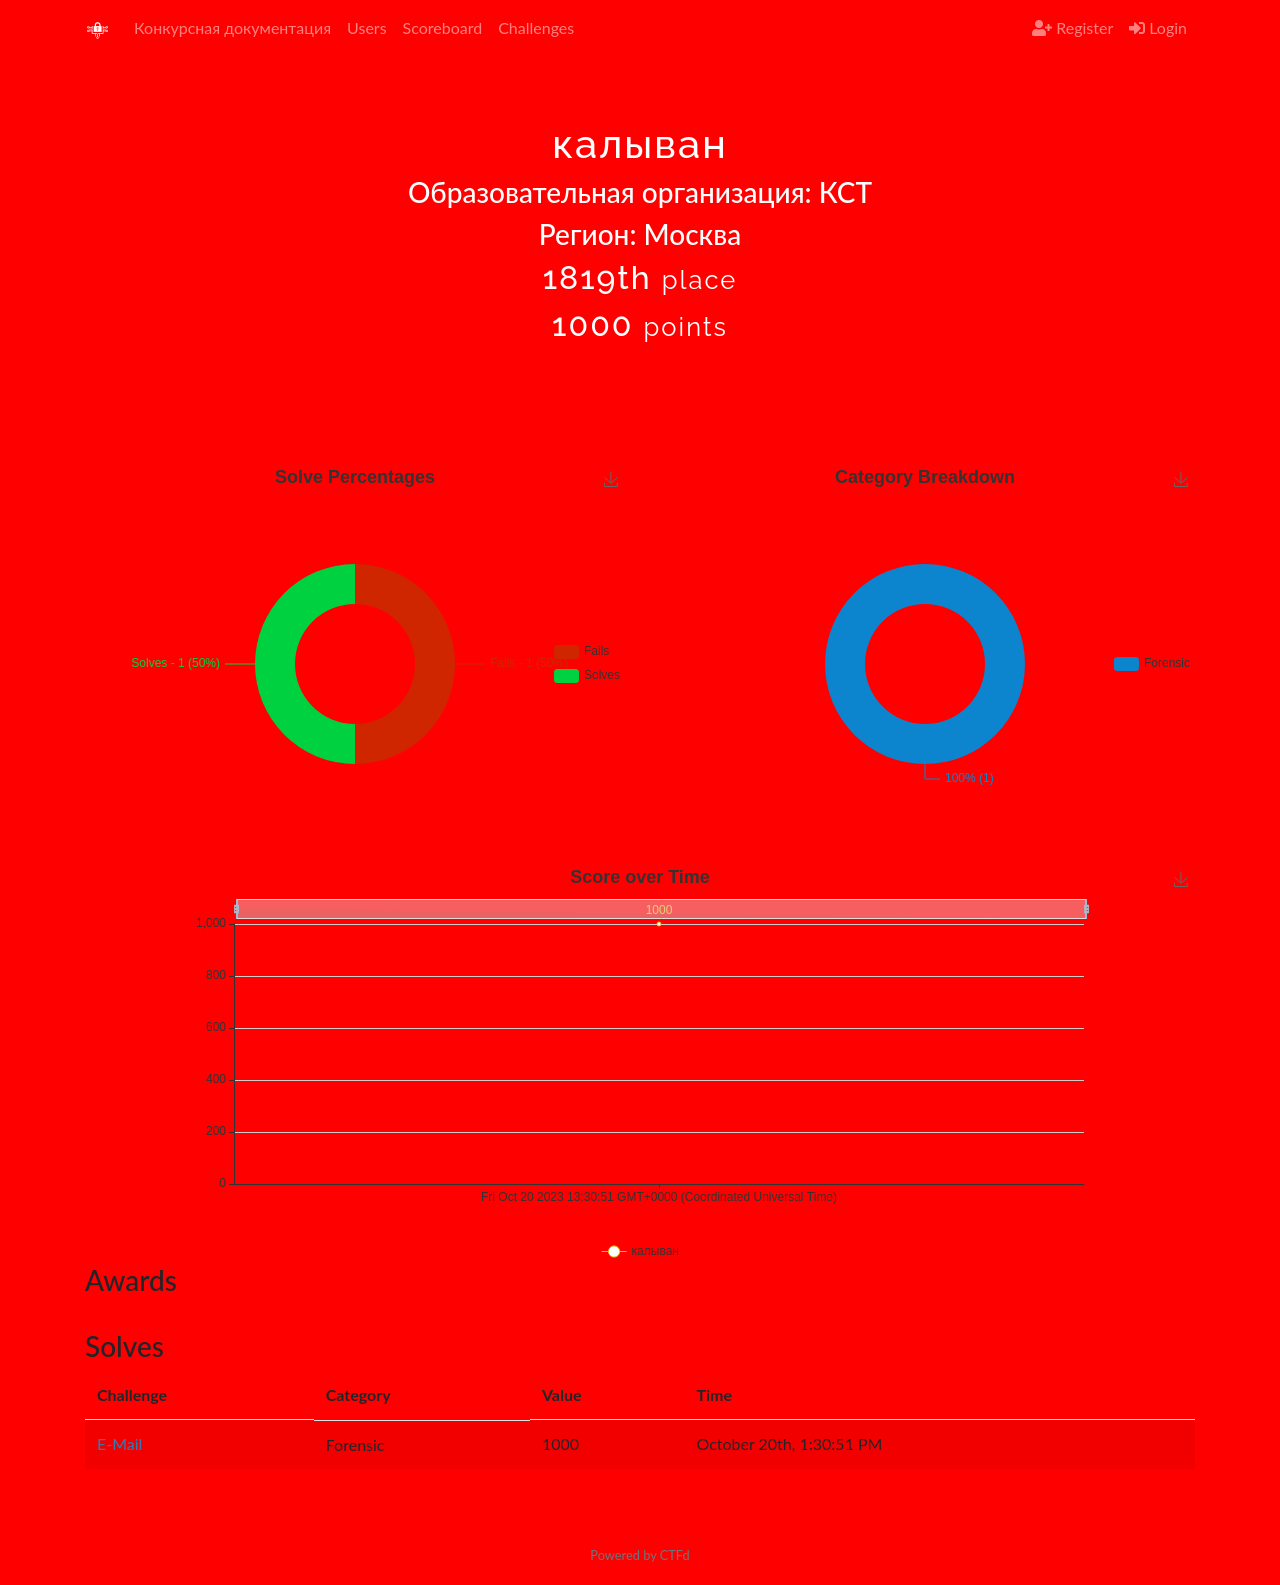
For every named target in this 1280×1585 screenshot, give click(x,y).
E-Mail (119, 1443)
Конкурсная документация (232, 27)
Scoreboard (443, 27)
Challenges (536, 27)
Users (366, 27)
